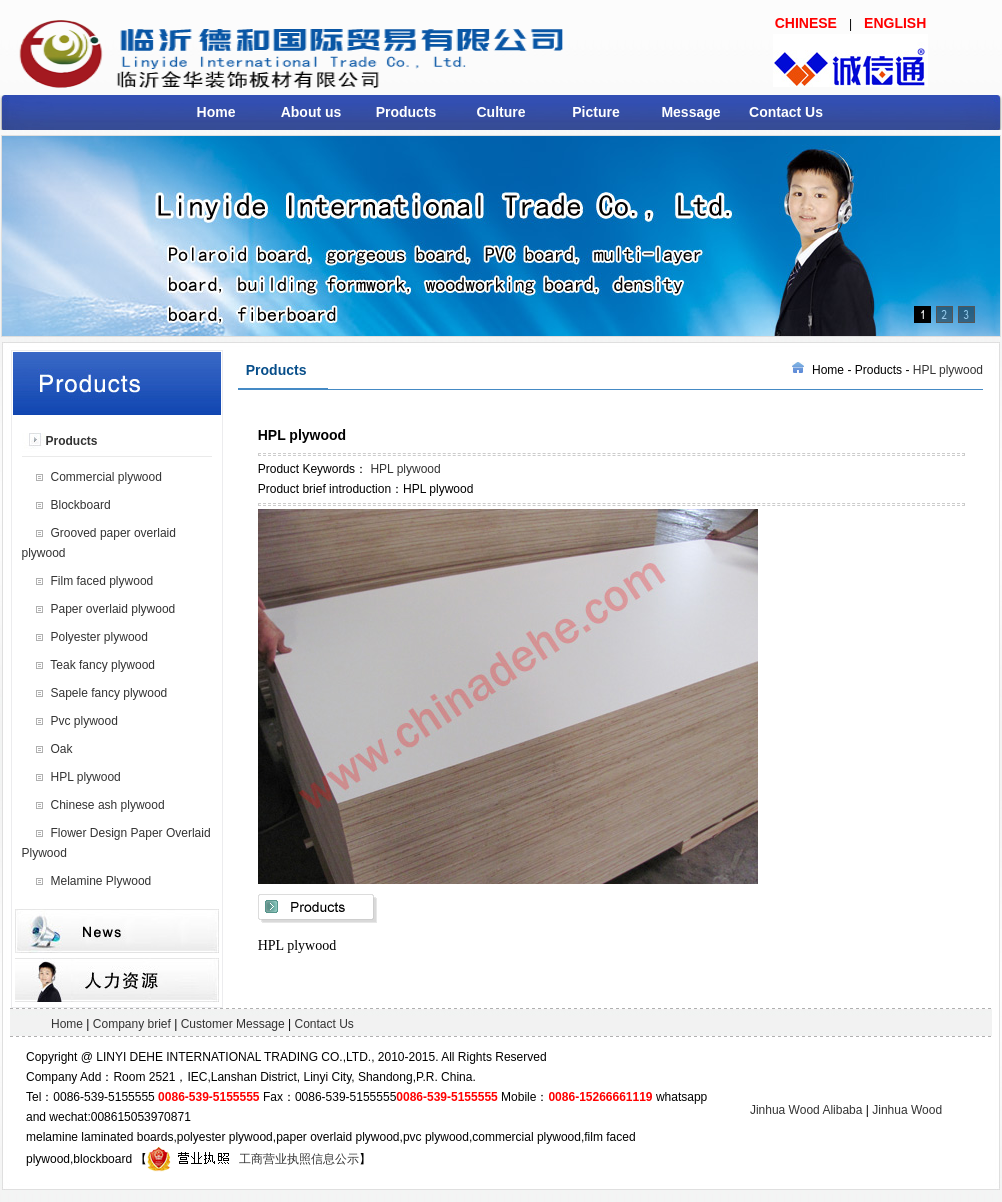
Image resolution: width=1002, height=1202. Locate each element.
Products (406, 112)
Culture (501, 112)
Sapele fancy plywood (109, 693)
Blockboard (81, 505)
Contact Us (786, 112)
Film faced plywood (102, 581)
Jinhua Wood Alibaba (806, 1110)
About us (311, 112)
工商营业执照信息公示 (253, 1159)
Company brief (132, 1024)
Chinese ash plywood (108, 805)
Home (216, 112)
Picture (595, 112)
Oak (62, 749)
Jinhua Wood (907, 1110)
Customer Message (233, 1024)
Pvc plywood (84, 721)
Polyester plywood (99, 637)
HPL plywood (86, 777)
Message (690, 112)
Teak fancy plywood (102, 665)
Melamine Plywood (101, 881)
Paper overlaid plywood (113, 609)
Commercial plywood (106, 477)
